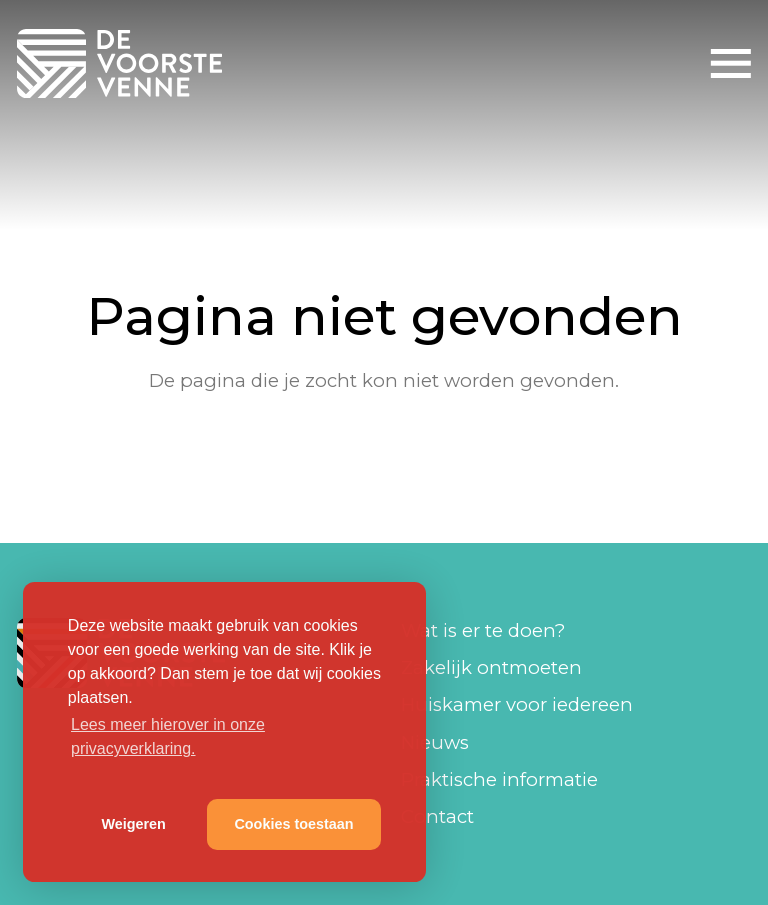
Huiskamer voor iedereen (517, 704)
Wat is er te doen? (483, 630)
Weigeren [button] (133, 824)
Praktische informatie (499, 779)
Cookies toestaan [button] (293, 824)
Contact (437, 816)
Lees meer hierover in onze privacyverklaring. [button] (168, 736)
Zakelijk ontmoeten (491, 667)
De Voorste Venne (123, 63)
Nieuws (435, 742)
